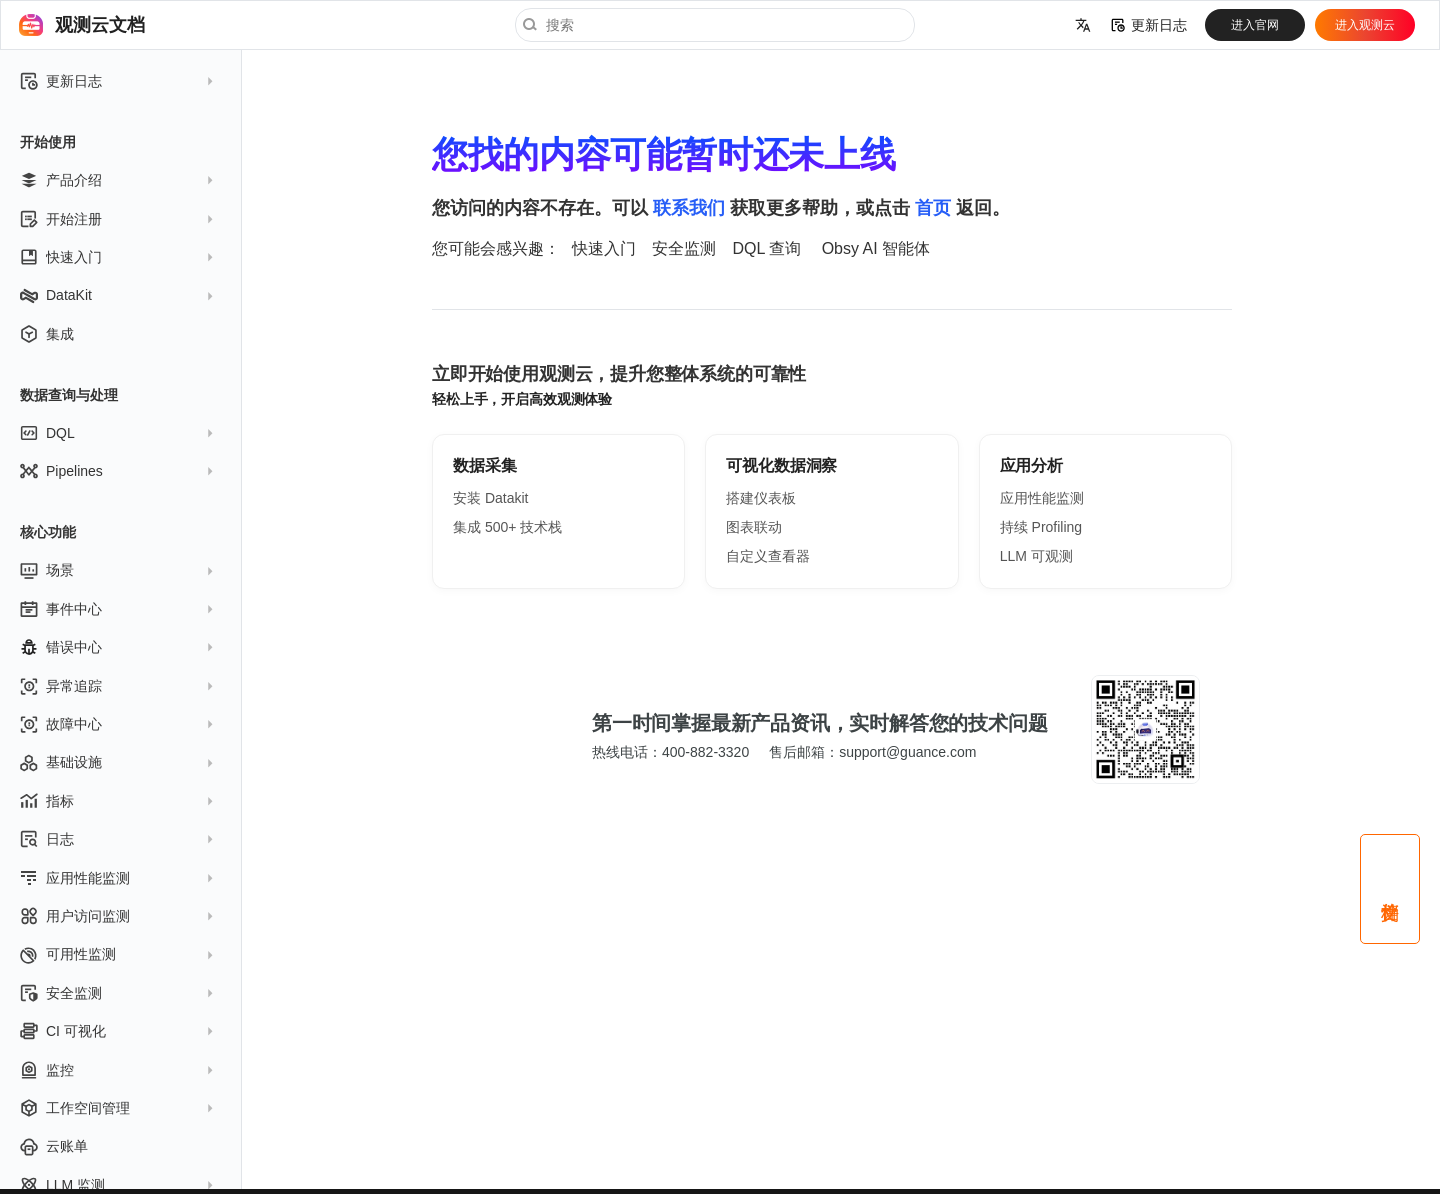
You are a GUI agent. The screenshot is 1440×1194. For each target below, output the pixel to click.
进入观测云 (1365, 25)
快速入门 (604, 248)
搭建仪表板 (761, 498)
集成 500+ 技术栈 (507, 527)
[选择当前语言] (1083, 25)
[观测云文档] (31, 25)
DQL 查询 (766, 248)
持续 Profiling (1041, 527)
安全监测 (684, 248)
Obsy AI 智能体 (876, 248)
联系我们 (689, 208)
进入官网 (1255, 25)
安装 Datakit (490, 498)
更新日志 (1149, 25)
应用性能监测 (1042, 498)
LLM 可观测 (1036, 556)
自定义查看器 (768, 556)
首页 (933, 208)
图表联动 (754, 527)
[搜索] (715, 25)
